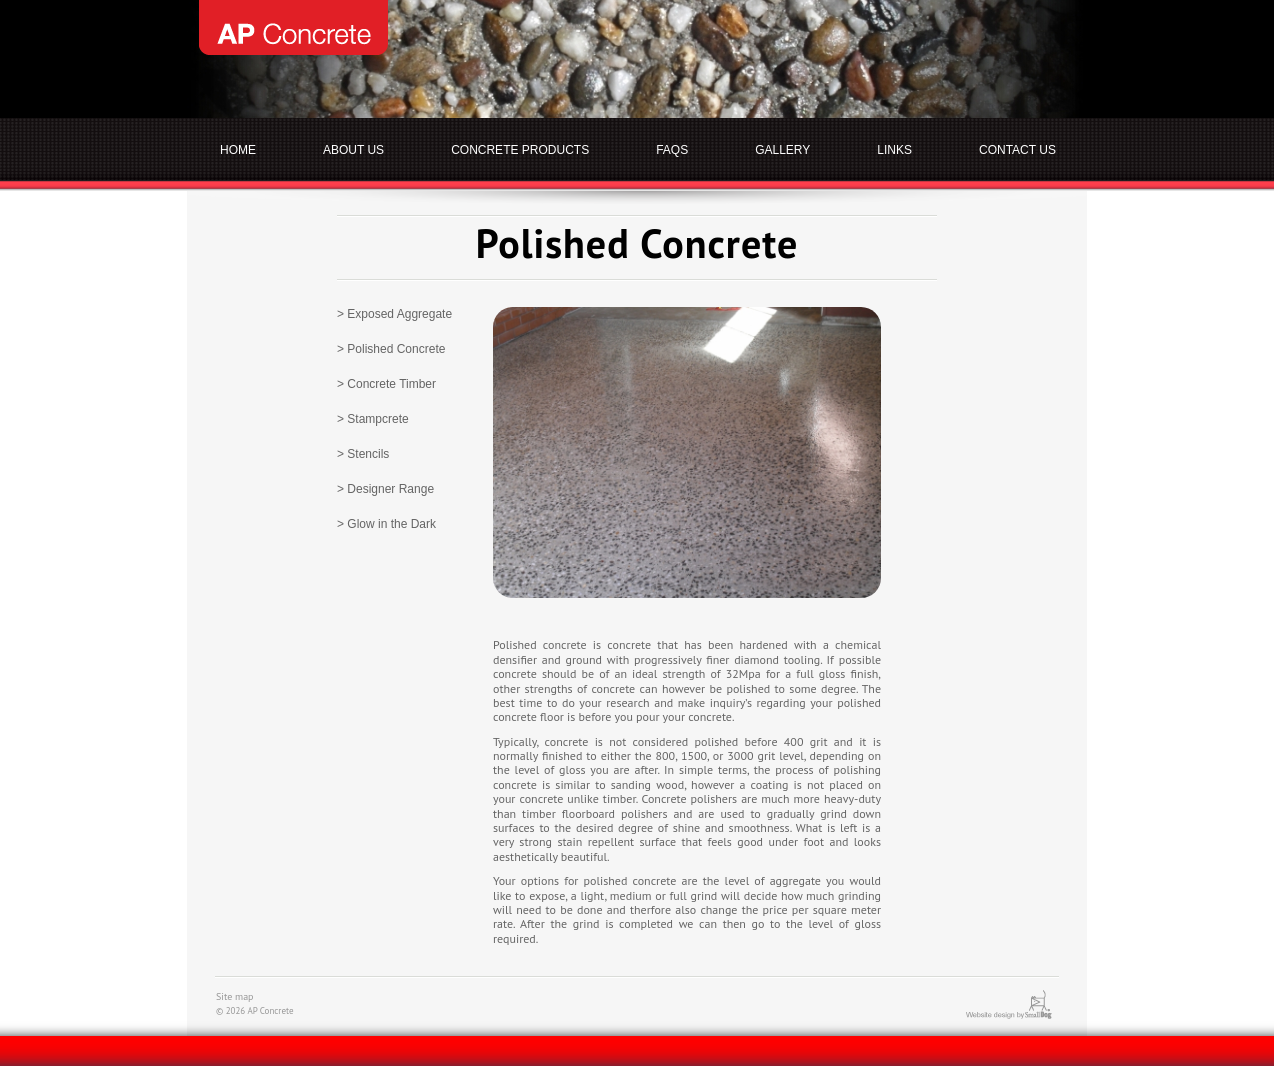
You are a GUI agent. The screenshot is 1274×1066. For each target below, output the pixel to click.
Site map (235, 996)
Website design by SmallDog (1023, 1004)
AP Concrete (293, 27)
